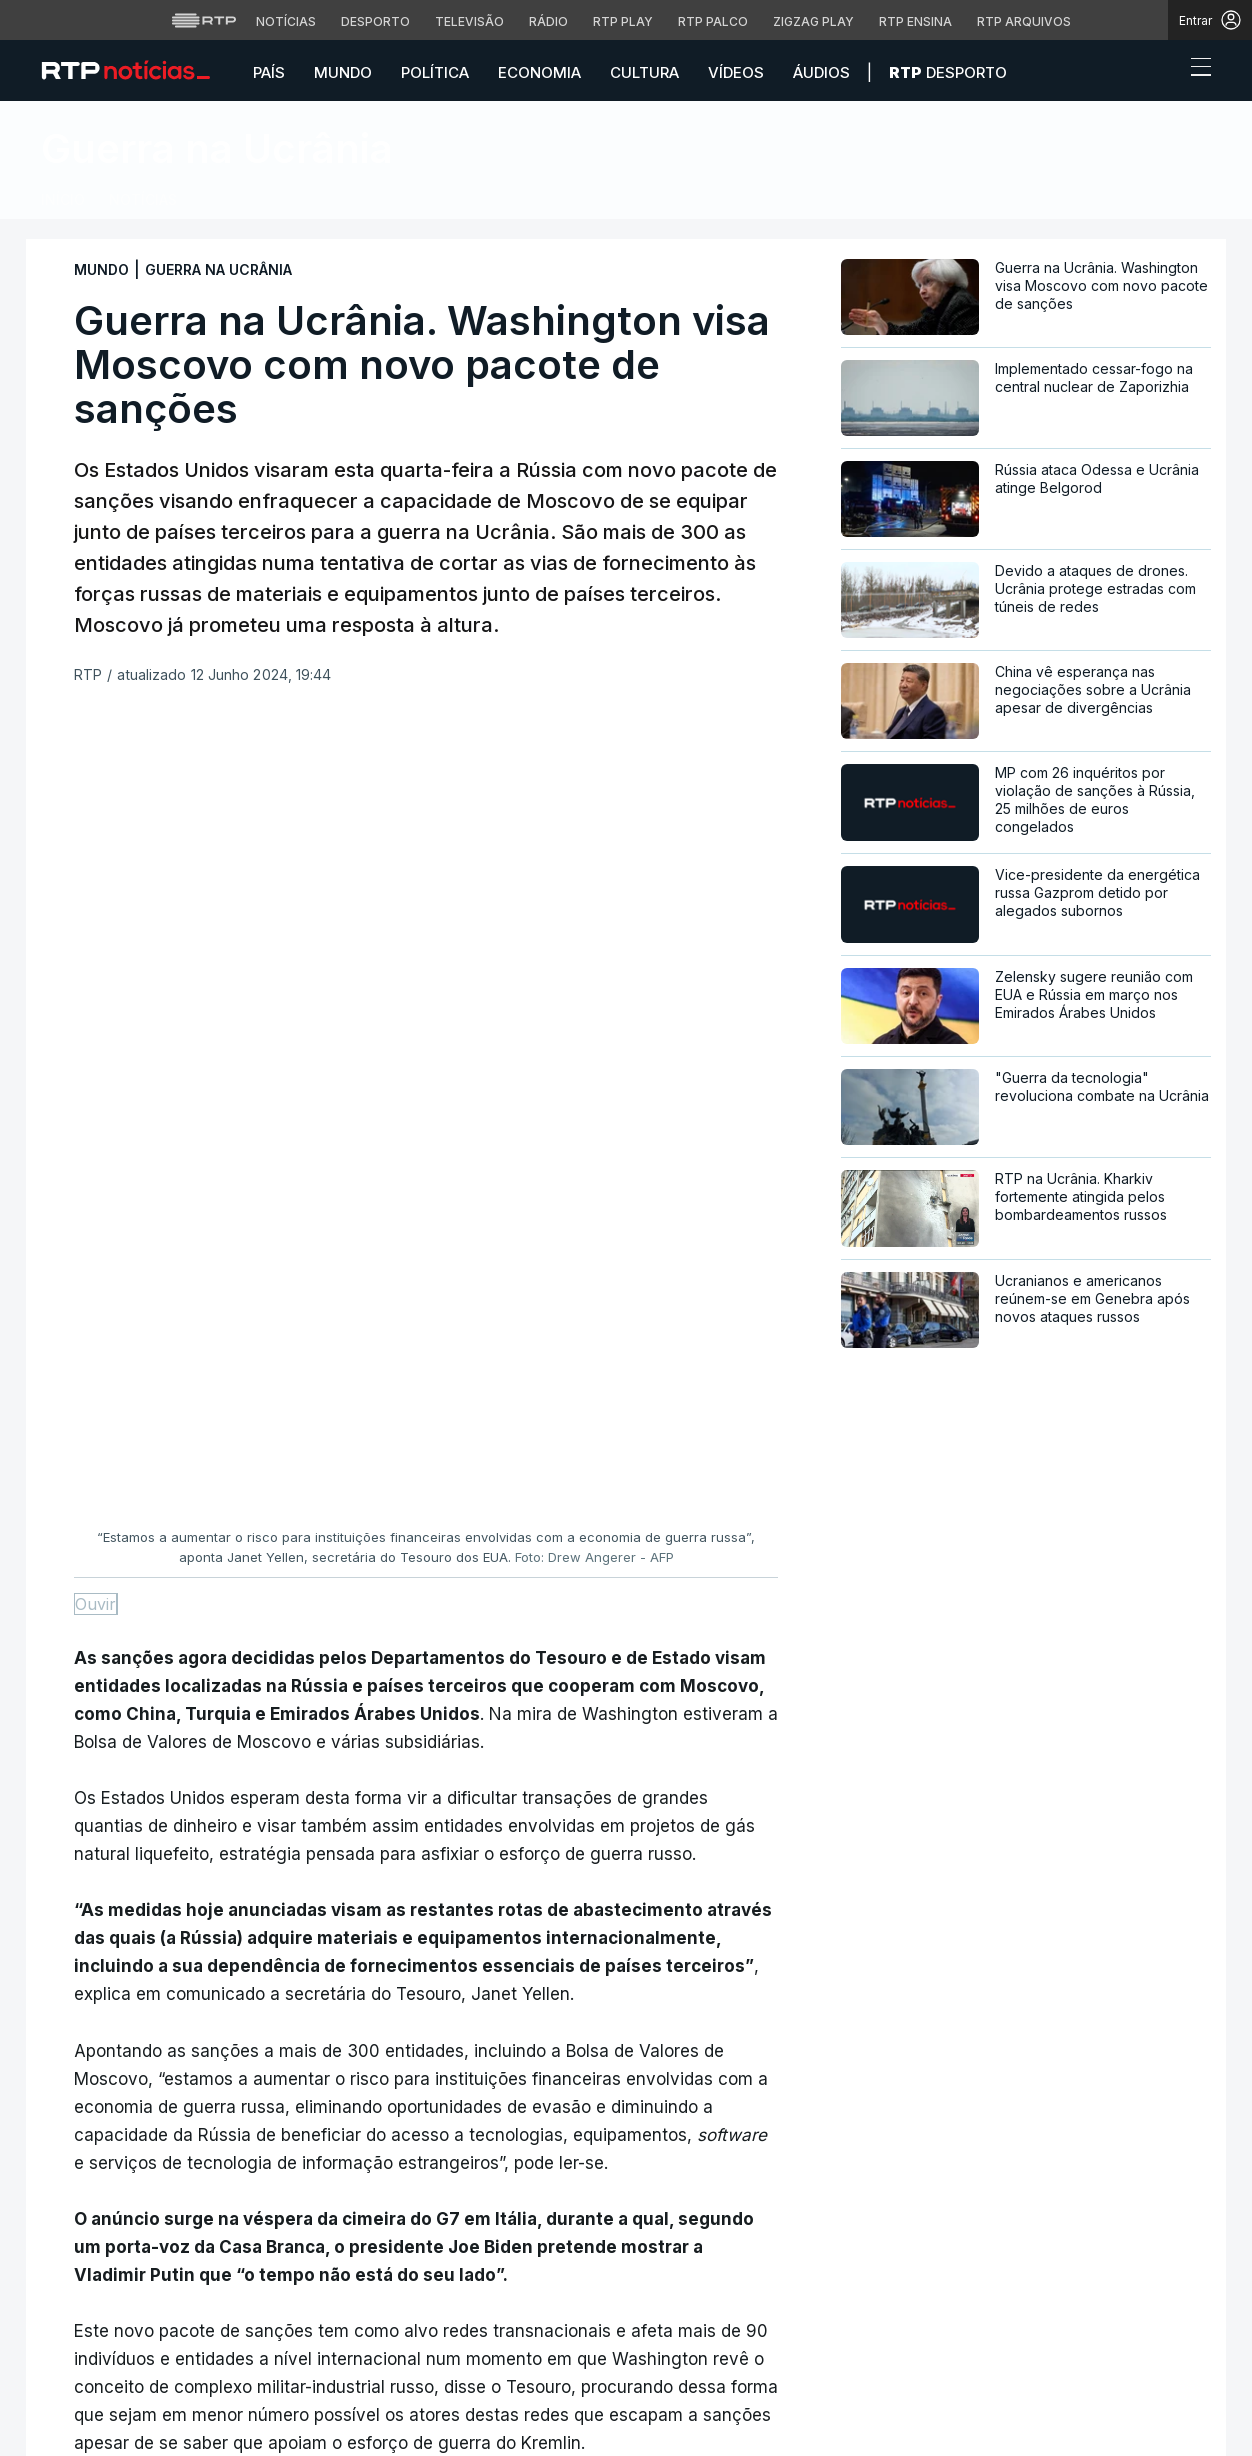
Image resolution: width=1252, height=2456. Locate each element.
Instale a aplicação (923, 2222)
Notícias (143, 199)
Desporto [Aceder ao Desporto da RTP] (375, 21)
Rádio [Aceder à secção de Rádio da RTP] (548, 21)
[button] (1164, 72)
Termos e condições (695, 2418)
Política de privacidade (403, 2418)
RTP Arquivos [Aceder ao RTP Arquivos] (1024, 21)
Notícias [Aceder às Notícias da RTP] (286, 21)
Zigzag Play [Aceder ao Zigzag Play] (813, 21)
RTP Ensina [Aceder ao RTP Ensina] (915, 21)
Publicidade (377, 2430)
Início (63, 199)
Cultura (644, 72)
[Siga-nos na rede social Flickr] (181, 2341)
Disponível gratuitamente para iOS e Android (1007, 2287)
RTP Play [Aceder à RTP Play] (623, 21)
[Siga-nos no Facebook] (53, 2342)
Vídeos (736, 72)
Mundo (343, 72)
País (269, 72)
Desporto (948, 72)
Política (435, 72)
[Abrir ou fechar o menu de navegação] (1195, 70)
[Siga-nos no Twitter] (85, 2342)
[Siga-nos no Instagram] (117, 2341)
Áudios (821, 72)
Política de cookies (553, 2418)
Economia (539, 72)
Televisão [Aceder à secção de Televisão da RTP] (469, 21)
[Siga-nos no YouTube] (149, 2341)
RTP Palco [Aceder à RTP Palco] (713, 21)
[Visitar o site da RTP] (204, 20)
